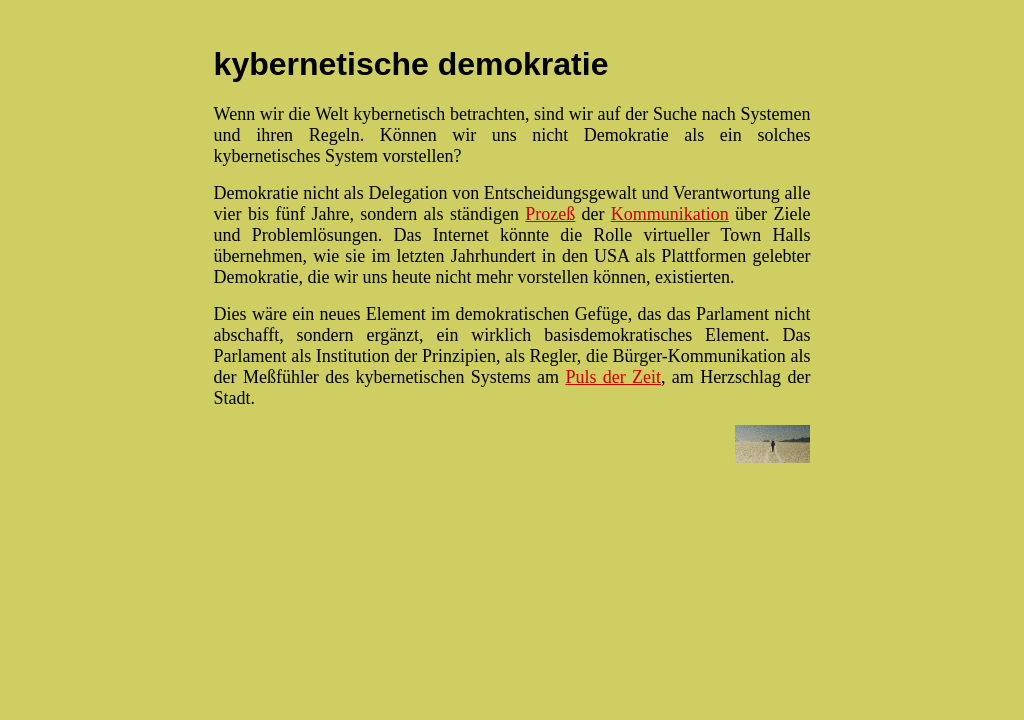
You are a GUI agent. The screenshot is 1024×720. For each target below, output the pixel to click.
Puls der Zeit (613, 377)
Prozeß (550, 214)
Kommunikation (670, 214)
